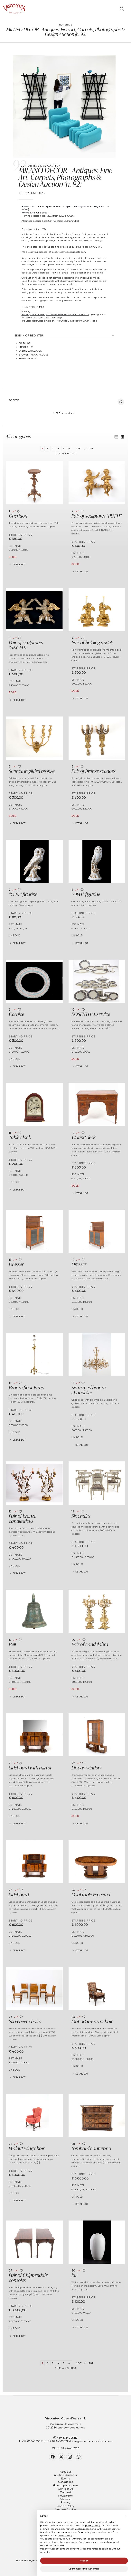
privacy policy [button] (92, 2525)
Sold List (24, 343)
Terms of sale (27, 358)
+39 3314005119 (67, 2437)
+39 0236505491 (32, 2441)
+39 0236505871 (57, 2441)
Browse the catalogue (33, 354)
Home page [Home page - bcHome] (65, 24)
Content (65, 2492)
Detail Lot (19, 564)
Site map (65, 2499)
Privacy (65, 2502)
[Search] (65, 400)
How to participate (65, 2485)
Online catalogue (30, 350)
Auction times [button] (34, 306)
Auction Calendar (65, 2475)
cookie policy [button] (65, 2535)
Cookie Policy (65, 2506)
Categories (65, 2481)
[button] (126, 2516)
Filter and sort (65, 413)
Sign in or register (29, 335)
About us (65, 2471)
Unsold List (26, 346)
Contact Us (65, 2488)
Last (90, 448)
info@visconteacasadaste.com (69, 251)
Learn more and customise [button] (84, 2568)
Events (65, 2478)
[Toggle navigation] (112, 8)
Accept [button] (84, 2560)
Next (79, 448)
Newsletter (65, 2495)
